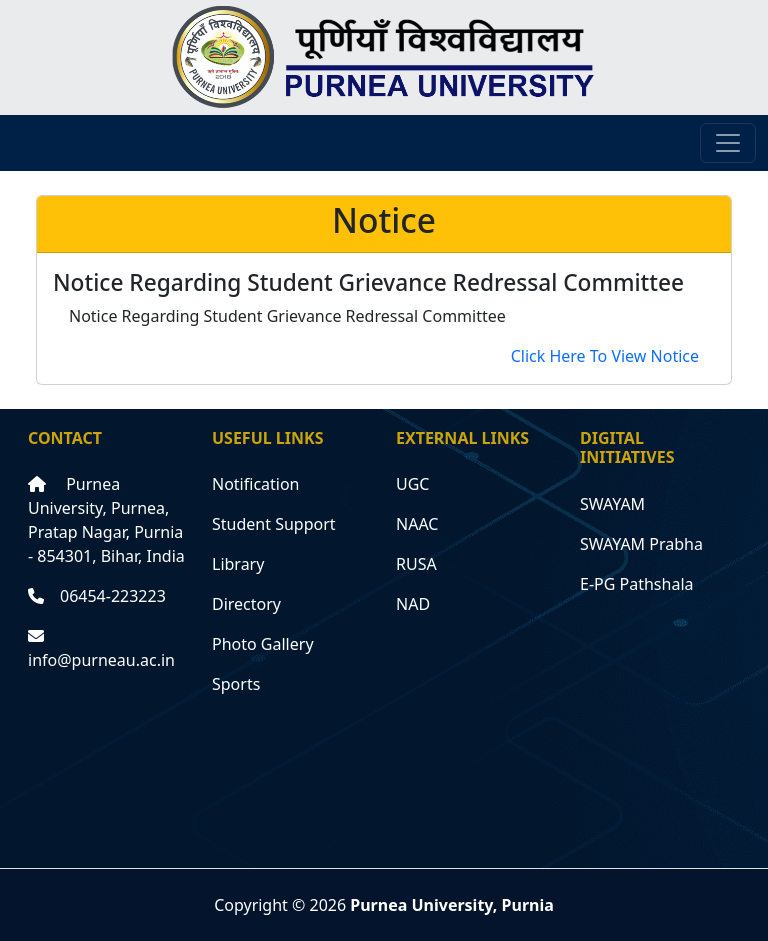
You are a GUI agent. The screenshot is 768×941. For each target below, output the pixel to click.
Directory (246, 604)
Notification (256, 484)
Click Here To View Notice (605, 356)
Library (238, 564)
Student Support (274, 524)
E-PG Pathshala (637, 584)
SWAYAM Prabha (641, 544)
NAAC (417, 524)
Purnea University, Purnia (452, 905)
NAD (413, 604)
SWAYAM (612, 504)
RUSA (416, 564)
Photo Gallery (263, 644)
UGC (412, 484)
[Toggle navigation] (728, 143)
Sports (236, 684)
